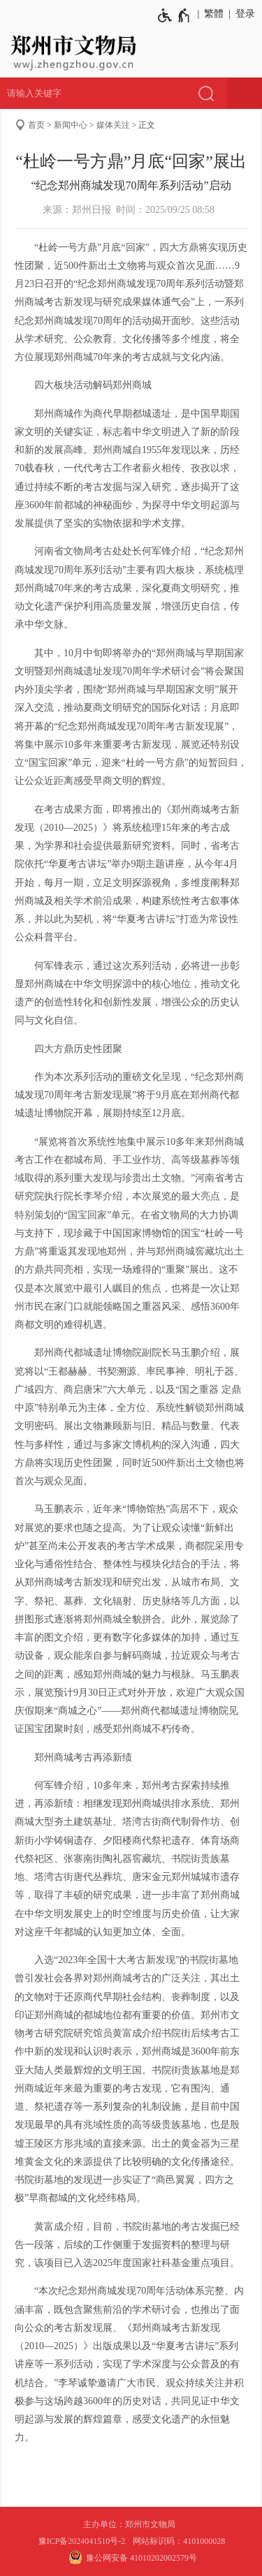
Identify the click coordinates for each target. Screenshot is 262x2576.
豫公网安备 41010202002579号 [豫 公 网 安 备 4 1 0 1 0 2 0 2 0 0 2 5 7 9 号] (131, 2557)
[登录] (243, 14)
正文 (146, 125)
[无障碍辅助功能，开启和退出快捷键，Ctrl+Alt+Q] (174, 15)
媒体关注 (113, 125)
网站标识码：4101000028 (180, 2541)
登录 (245, 13)
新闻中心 (70, 125)
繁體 (214, 13)
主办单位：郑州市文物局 (131, 2524)
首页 (36, 125)
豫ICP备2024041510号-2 (82, 2541)
